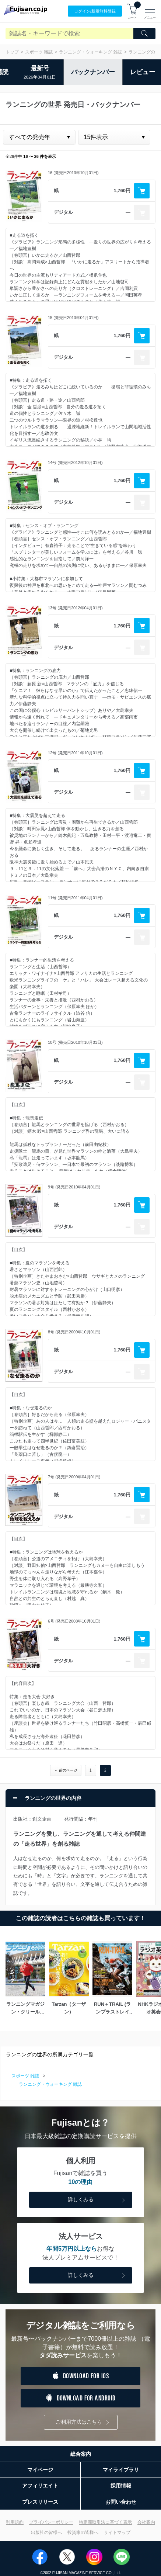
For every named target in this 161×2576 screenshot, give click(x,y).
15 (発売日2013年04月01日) (73, 317)
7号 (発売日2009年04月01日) (74, 1477)
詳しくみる (97, 2199)
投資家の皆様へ (82, 2532)
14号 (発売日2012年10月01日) (75, 462)
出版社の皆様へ (46, 2532)
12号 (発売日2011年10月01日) (75, 753)
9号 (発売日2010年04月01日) (74, 1187)
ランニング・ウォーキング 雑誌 (90, 52)
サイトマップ (117, 2532)
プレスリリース (40, 2502)
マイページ (40, 2470)
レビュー (142, 72)
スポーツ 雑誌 (39, 52)
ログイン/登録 (95, 11)
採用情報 (121, 2486)
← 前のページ (65, 1770)
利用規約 (15, 2522)
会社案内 (146, 2522)
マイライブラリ (121, 2470)
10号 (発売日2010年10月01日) (75, 1042)
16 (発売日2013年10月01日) (73, 172)
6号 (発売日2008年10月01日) (74, 1621)
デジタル (63, 212)
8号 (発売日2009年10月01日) (74, 1332)
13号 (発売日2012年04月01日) (75, 608)
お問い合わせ (120, 2502)
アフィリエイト (40, 2486)
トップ (12, 52)
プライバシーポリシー (51, 2522)
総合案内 (80, 2454)
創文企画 (42, 1819)
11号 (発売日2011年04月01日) (75, 898)
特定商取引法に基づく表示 (105, 2522)
